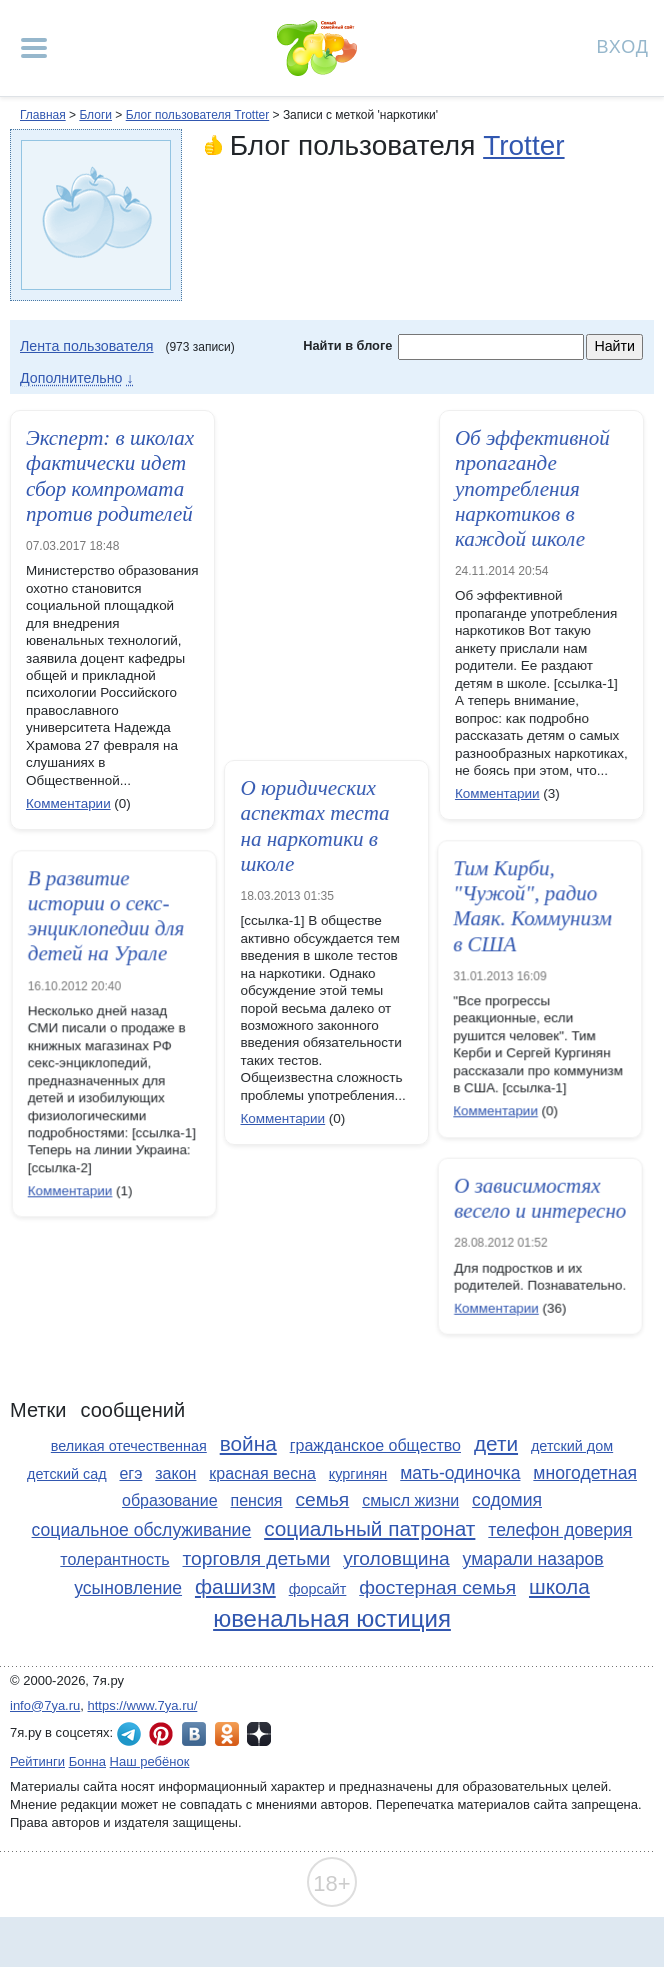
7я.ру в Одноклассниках (227, 1734)
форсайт (318, 1589)
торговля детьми (257, 1558)
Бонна (87, 1761)
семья (322, 1499)
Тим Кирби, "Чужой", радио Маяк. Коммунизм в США (492, 907)
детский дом (572, 1446)
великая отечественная (129, 1446)
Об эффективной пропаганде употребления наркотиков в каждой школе (532, 488)
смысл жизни (410, 1500)
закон (175, 1473)
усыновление (128, 1588)
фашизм (235, 1586)
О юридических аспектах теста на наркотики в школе (314, 826)
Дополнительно (71, 378)
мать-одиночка (460, 1473)
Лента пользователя (87, 346)
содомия (507, 1500)
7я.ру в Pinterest (161, 1734)
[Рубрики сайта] (34, 48)
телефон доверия (560, 1530)
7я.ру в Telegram (129, 1734)
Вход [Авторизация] (623, 45)
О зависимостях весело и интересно (520, 1199)
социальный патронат (369, 1528)
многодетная (585, 1473)
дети (496, 1443)
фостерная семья (437, 1587)
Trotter (523, 145)
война (248, 1443)
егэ (130, 1473)
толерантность (114, 1559)
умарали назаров (533, 1559)
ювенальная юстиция (332, 1618)
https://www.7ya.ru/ (143, 1705)
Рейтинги (37, 1761)
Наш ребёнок (150, 1761)
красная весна (262, 1473)
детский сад (67, 1474)
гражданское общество (375, 1445)
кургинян (358, 1474)
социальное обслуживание (142, 1530)
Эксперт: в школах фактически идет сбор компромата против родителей (110, 476)
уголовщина (396, 1558)
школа (559, 1586)
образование (170, 1500)
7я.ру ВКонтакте (194, 1734)
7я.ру (259, 1734)
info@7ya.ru (45, 1705)
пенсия (257, 1500)
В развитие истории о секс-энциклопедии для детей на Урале (146, 917)
